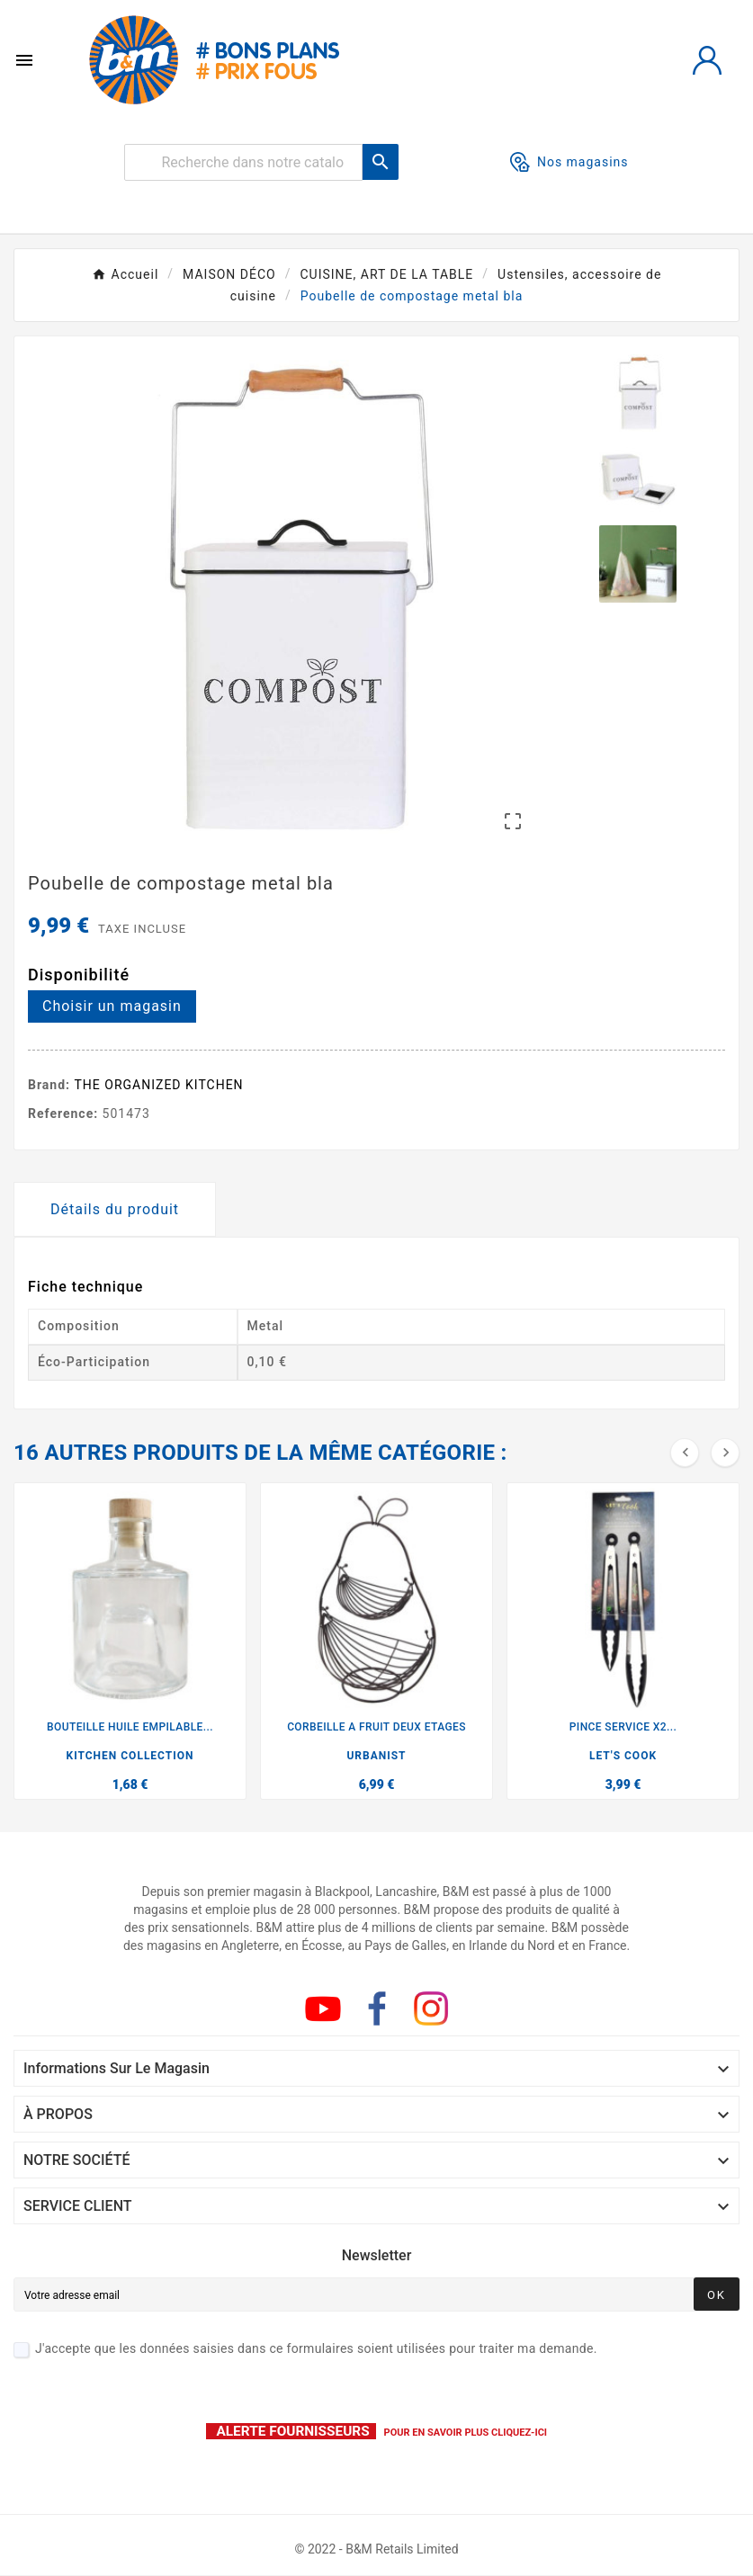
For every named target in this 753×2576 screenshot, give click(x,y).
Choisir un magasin (112, 1006)
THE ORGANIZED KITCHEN (159, 1085)
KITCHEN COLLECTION (130, 1755)
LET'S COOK (623, 1755)
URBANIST (376, 1755)
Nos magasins (569, 161)
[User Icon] (707, 60)
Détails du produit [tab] (114, 1209)
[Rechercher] (243, 162)
